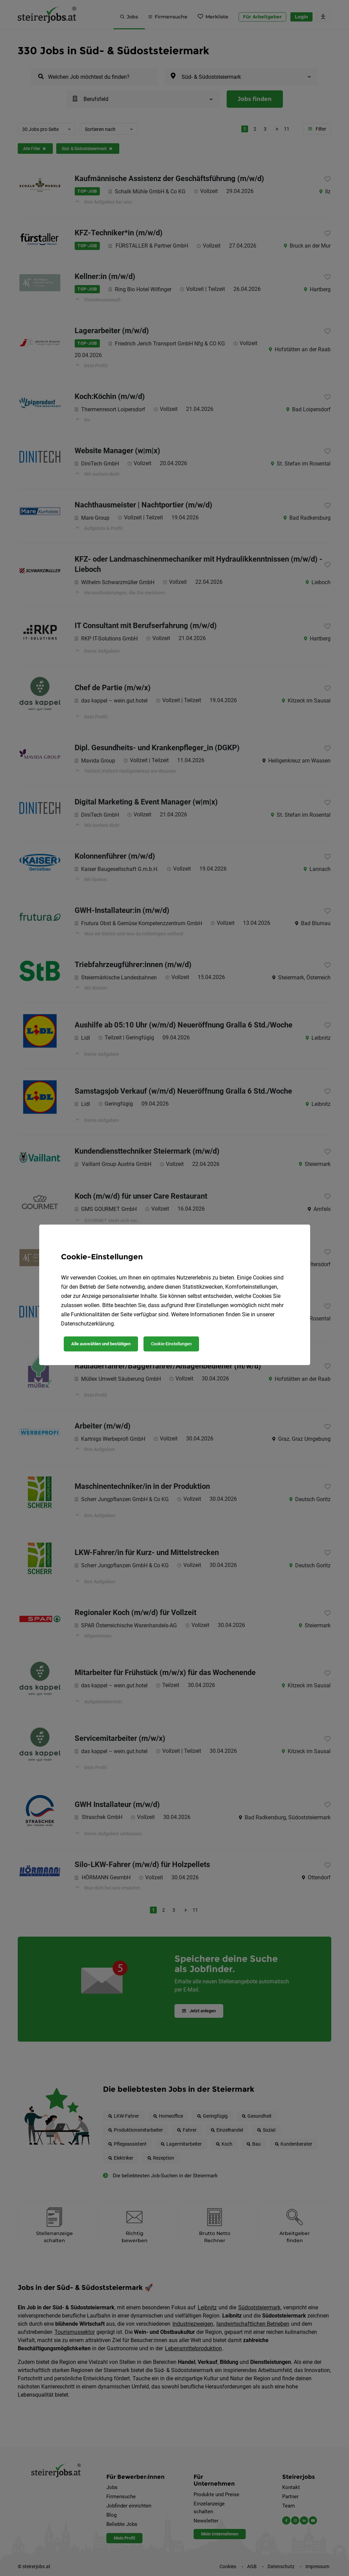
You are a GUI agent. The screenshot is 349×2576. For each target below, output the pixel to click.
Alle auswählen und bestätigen (101, 1343)
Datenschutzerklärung (87, 1323)
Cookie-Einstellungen (171, 1343)
